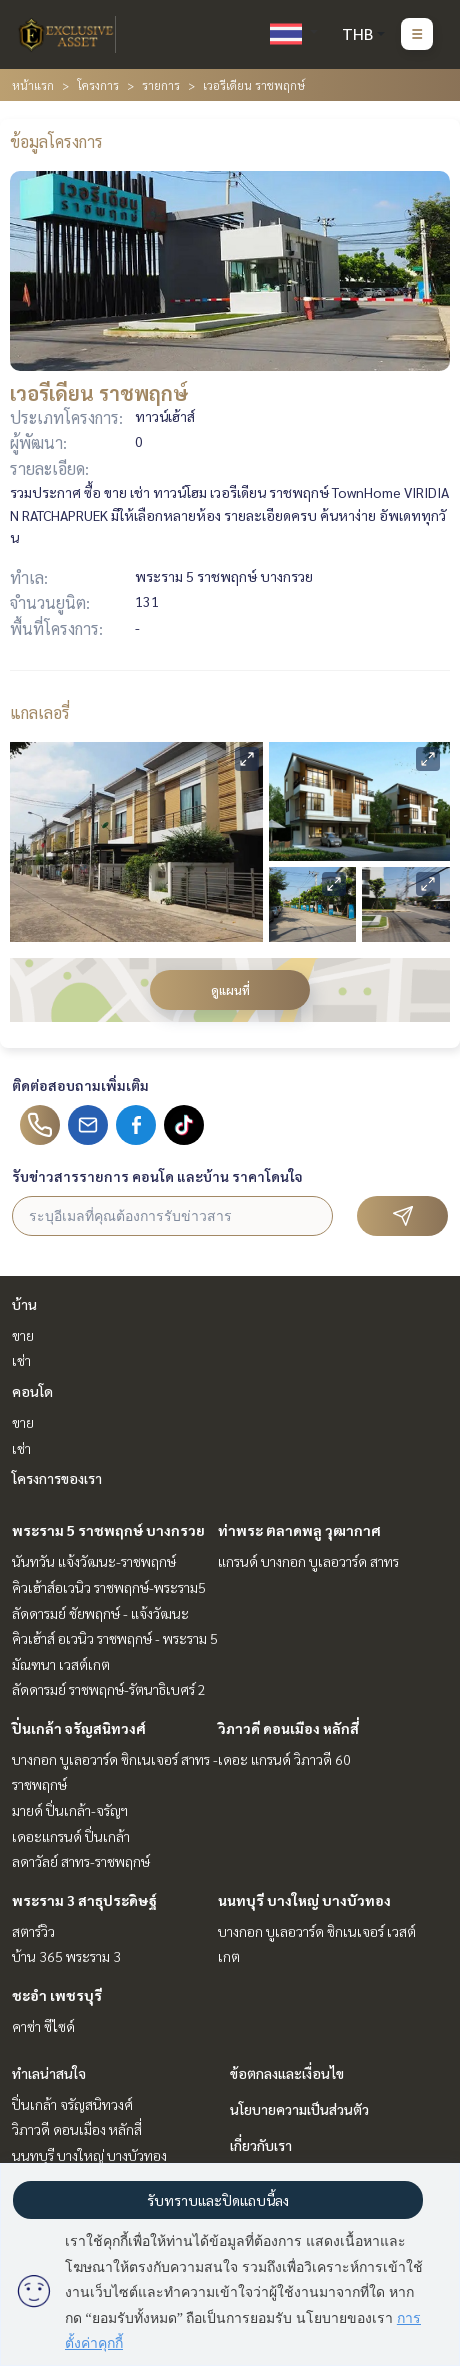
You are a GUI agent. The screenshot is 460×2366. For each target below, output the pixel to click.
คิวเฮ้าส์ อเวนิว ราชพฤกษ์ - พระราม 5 (115, 1638)
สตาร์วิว (33, 1931)
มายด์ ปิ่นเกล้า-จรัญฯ (70, 1810)
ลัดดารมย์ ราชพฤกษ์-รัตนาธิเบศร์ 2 (109, 1689)
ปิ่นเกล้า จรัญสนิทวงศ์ (79, 1728)
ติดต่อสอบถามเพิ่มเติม (80, 1085)
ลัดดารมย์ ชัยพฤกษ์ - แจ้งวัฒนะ (100, 1613)
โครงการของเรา (57, 1478)
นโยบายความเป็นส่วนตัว (299, 2109)
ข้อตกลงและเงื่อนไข (287, 2073)
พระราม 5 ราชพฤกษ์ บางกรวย (108, 1530)
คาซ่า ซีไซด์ (43, 2026)
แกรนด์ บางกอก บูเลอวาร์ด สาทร (308, 1561)
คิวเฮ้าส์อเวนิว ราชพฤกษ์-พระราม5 (109, 1587)
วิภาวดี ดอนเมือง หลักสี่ (288, 1728)
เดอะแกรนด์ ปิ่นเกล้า (71, 1836)
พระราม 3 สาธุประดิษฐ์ (84, 1900)
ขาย (23, 1335)
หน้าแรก (33, 85)
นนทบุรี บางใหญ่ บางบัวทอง (304, 1900)
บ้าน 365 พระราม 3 (66, 1956)
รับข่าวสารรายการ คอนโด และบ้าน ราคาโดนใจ (157, 1176)
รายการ (161, 85)
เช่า (21, 1360)
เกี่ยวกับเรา (261, 2145)
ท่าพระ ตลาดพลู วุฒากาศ (299, 1530)
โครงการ (98, 85)
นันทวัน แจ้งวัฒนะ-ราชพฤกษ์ (94, 1561)
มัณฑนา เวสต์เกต (61, 1664)
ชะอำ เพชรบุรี (57, 1995)
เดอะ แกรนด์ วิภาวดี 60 (284, 1759)
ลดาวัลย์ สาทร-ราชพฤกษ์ (81, 1861)
